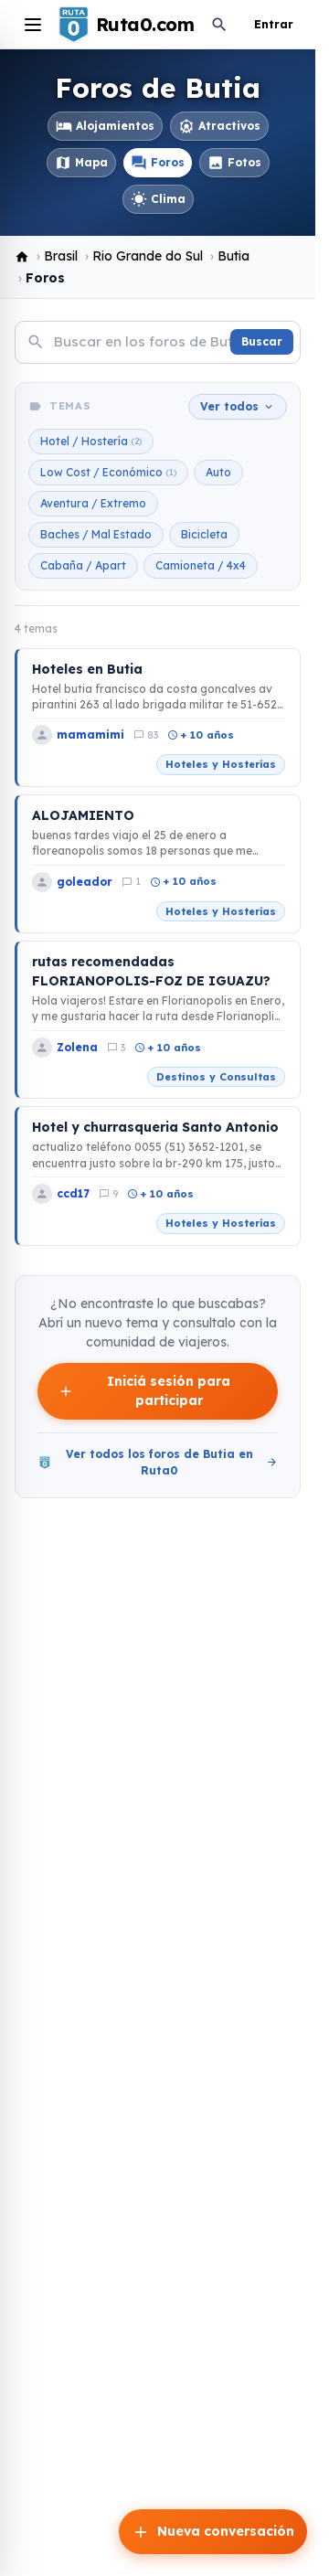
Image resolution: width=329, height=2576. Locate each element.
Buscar (261, 341)
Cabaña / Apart (83, 565)
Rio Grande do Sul (147, 256)
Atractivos (219, 126)
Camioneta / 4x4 (200, 565)
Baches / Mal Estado (96, 534)
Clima (158, 199)
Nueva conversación (213, 2532)
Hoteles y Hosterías (220, 764)
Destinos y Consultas (216, 1076)
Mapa (81, 162)
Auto (218, 472)
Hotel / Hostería (91, 441)
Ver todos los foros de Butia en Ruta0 (157, 1462)
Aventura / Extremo (93, 503)
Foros (158, 162)
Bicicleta (204, 534)
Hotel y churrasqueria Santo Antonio (155, 1127)
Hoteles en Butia (87, 669)
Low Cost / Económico (108, 472)
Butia (233, 256)
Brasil (61, 256)
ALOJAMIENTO (83, 815)
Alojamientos (105, 126)
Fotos (234, 162)
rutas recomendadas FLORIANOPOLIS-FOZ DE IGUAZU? (151, 971)
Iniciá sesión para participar (144, 1391)
